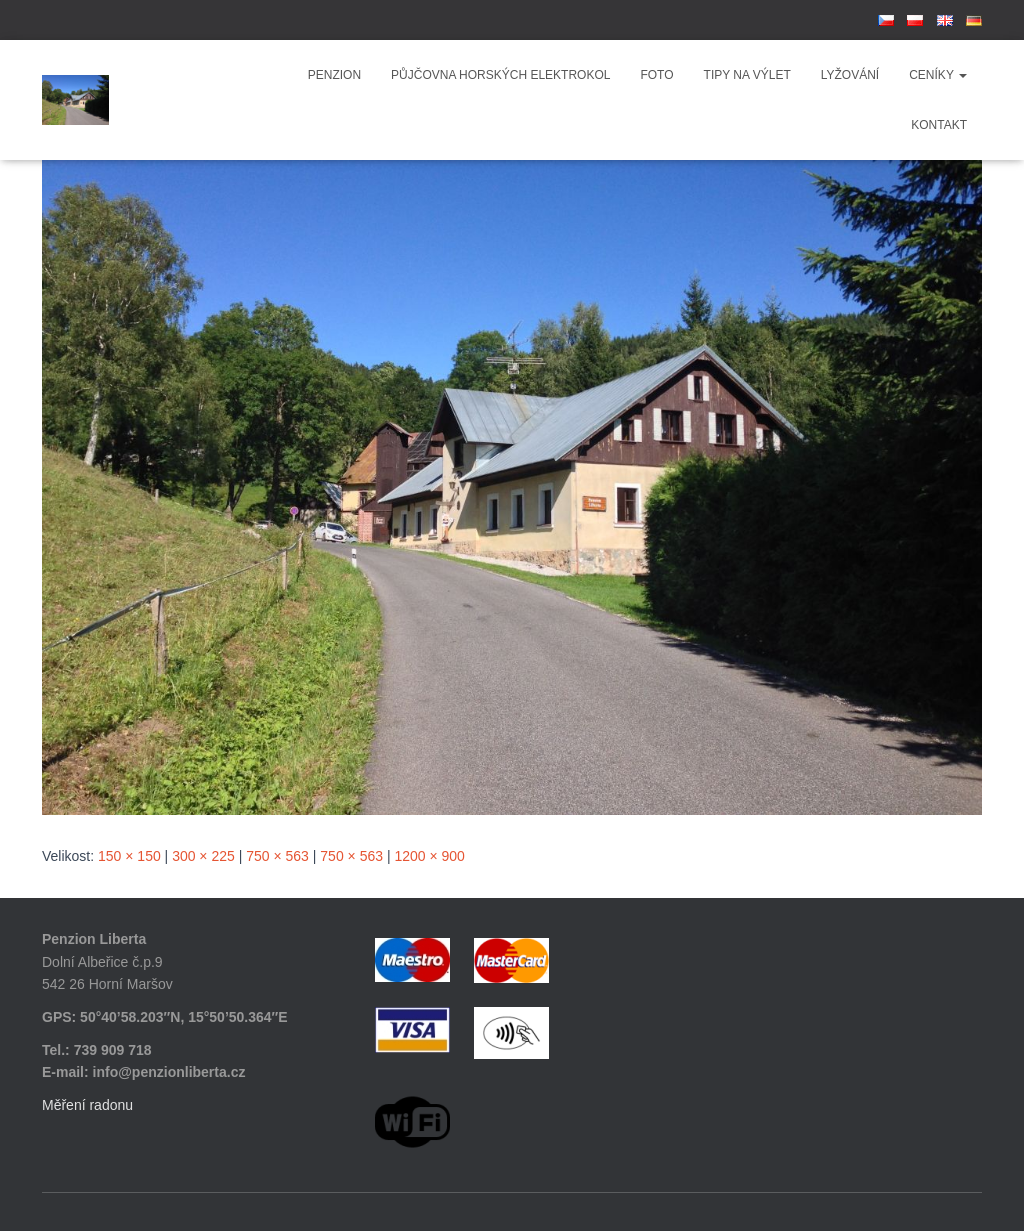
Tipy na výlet (747, 75)
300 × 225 (203, 856)
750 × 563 (277, 856)
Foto (656, 75)
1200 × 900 (429, 856)
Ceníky (938, 75)
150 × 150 (129, 856)
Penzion (334, 75)
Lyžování (850, 75)
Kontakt (939, 125)
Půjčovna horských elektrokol (500, 75)
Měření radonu (87, 1105)
